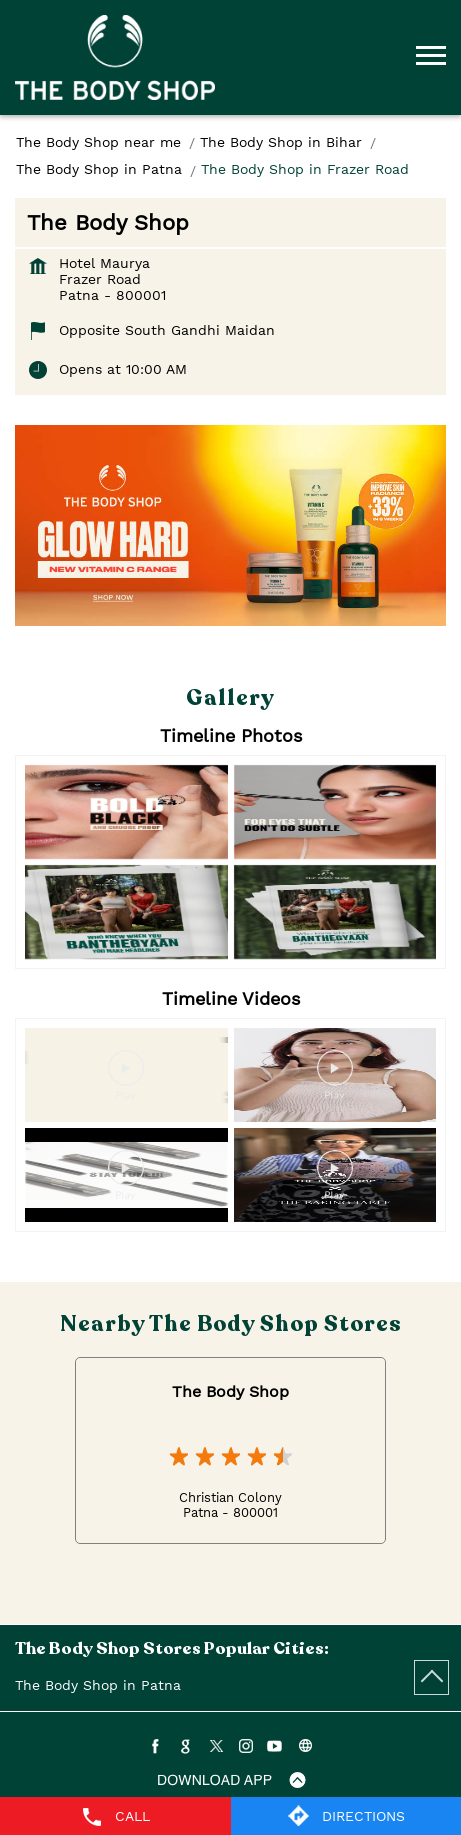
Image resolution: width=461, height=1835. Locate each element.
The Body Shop (230, 1391)
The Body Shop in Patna (98, 1685)
